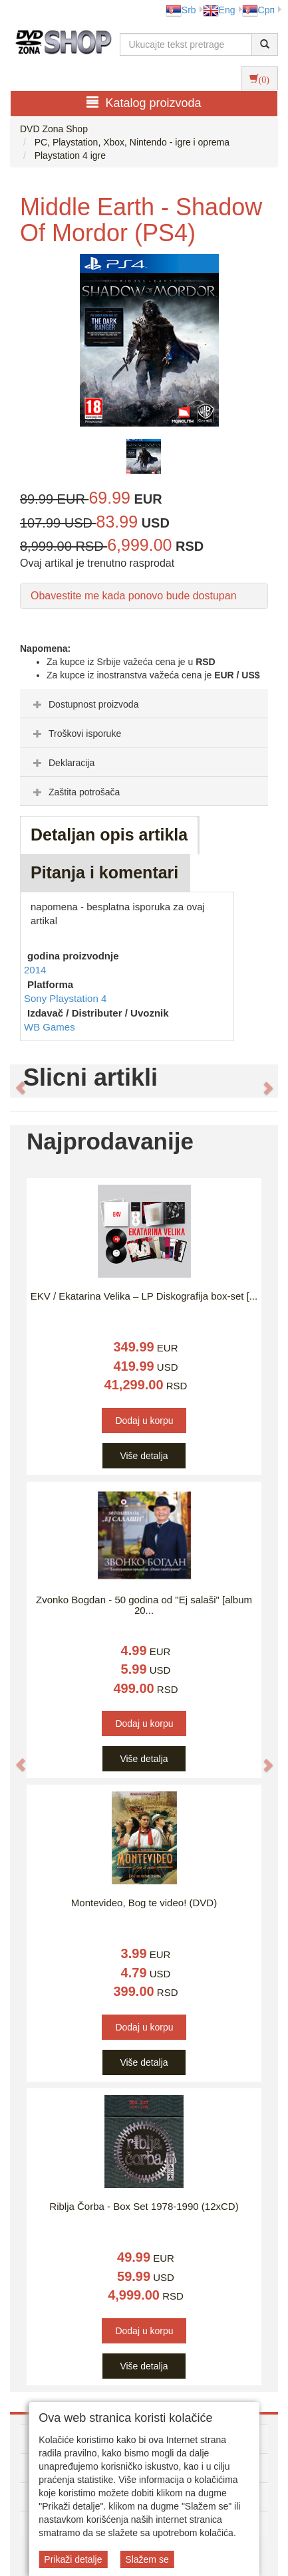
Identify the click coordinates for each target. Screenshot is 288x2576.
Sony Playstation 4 (65, 998)
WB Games (49, 1027)
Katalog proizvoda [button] (143, 103)
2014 (35, 969)
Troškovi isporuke (75, 733)
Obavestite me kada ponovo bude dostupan (134, 595)
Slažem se (146, 2559)
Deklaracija (62, 762)
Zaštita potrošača (75, 792)
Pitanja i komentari (104, 872)
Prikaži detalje (73, 2559)
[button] (14, 1081)
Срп (258, 10)
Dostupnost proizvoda (84, 704)
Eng (219, 10)
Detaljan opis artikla (109, 834)
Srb (181, 10)
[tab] (144, 703)
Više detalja (144, 1455)
